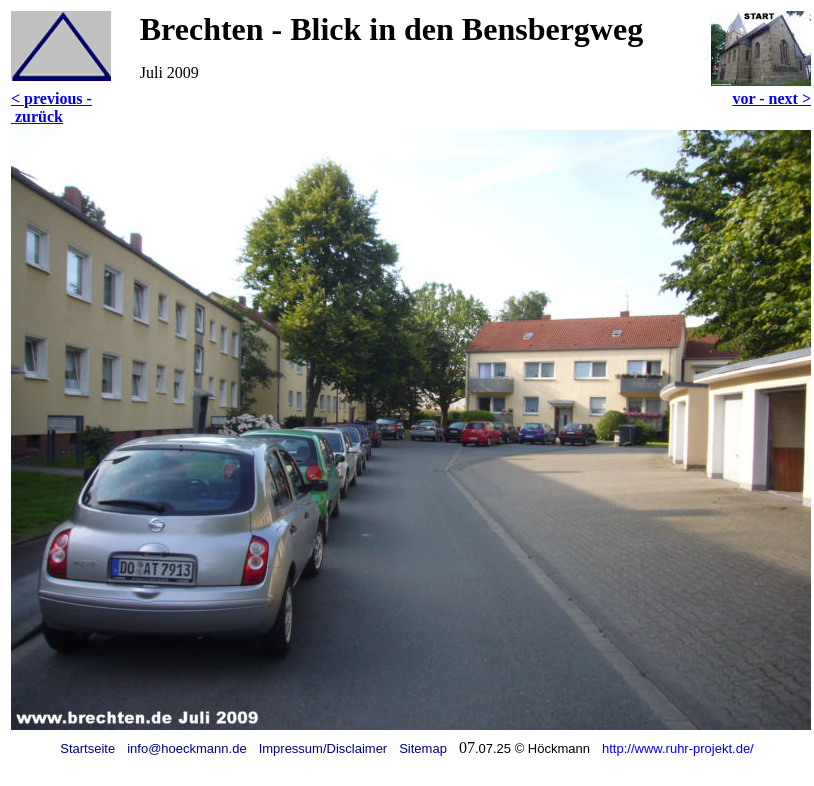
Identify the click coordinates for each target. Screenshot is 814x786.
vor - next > (771, 98)
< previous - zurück (51, 107)
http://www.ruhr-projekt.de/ (678, 748)
